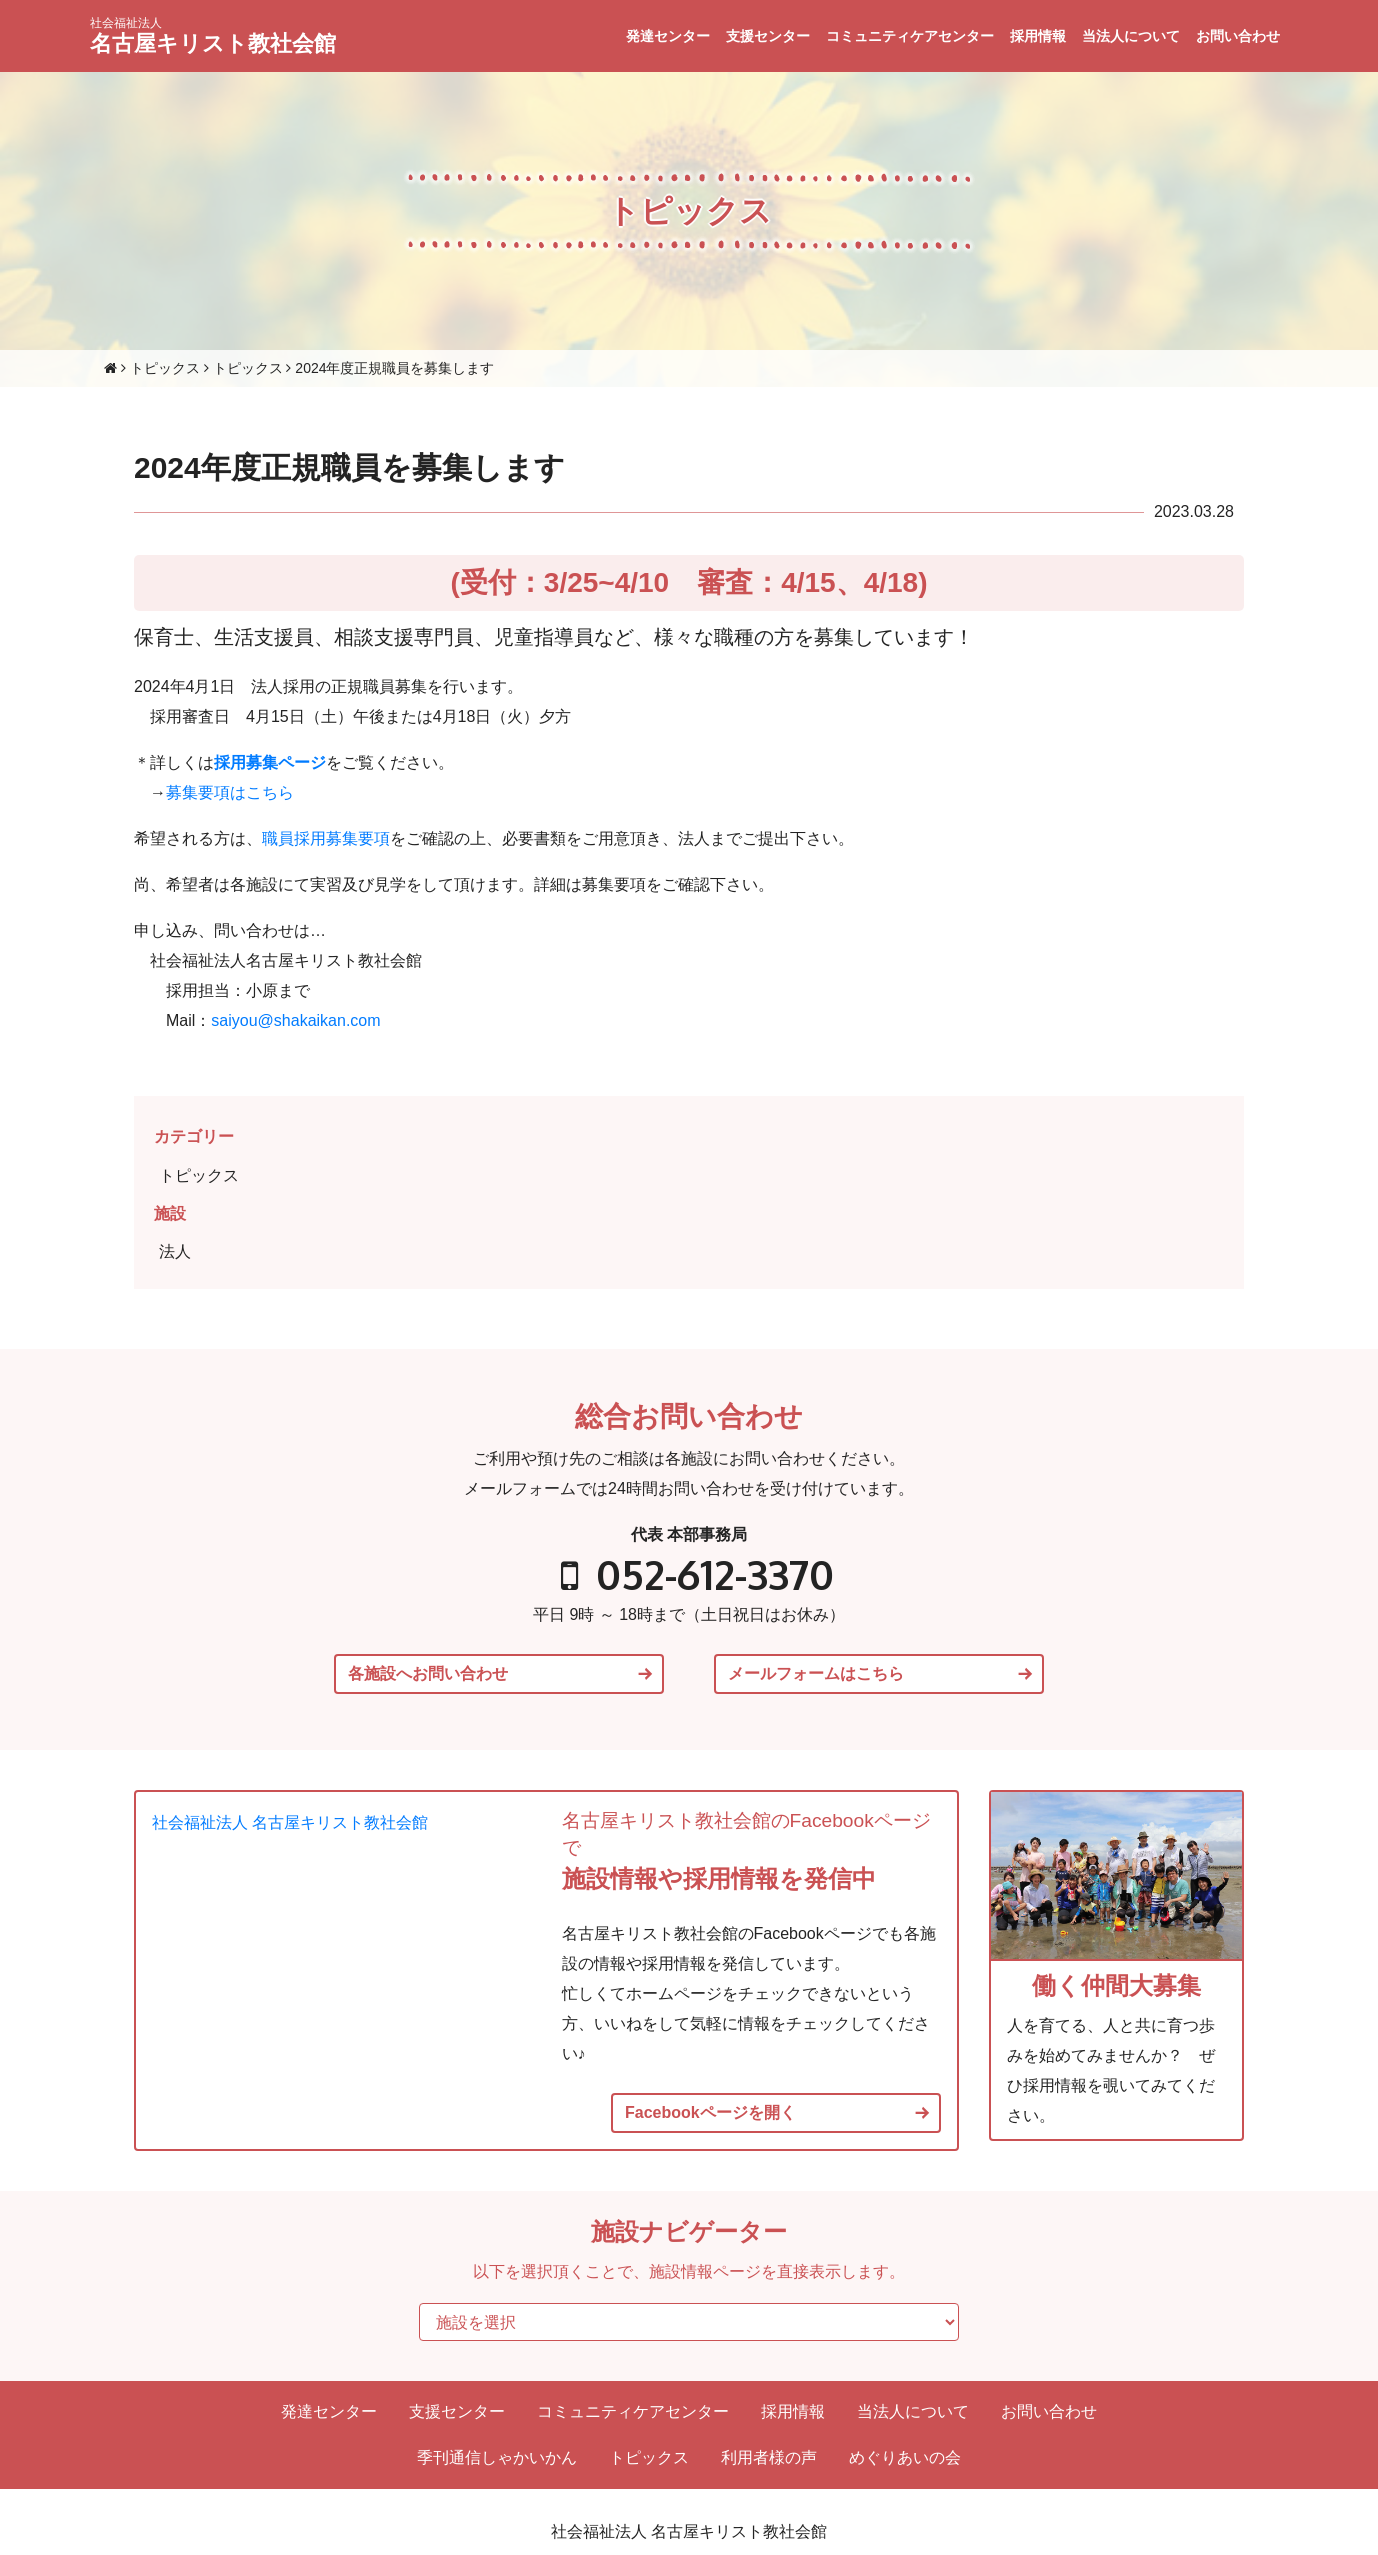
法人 (175, 1251)
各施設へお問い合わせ (428, 1674)
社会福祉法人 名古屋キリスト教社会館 (290, 1822)
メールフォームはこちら (816, 1674)
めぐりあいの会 (905, 2457)
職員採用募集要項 (326, 838)
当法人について (1131, 36)
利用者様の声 (769, 2457)
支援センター (768, 36)
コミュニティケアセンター (910, 36)
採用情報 (1038, 36)
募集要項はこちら (230, 792)
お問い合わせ (1238, 36)
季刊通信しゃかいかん (497, 2457)
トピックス (199, 1175)
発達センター (668, 36)
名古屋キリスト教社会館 (213, 36)
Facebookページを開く (710, 2113)
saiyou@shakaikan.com (295, 1020)
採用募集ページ (270, 762)
